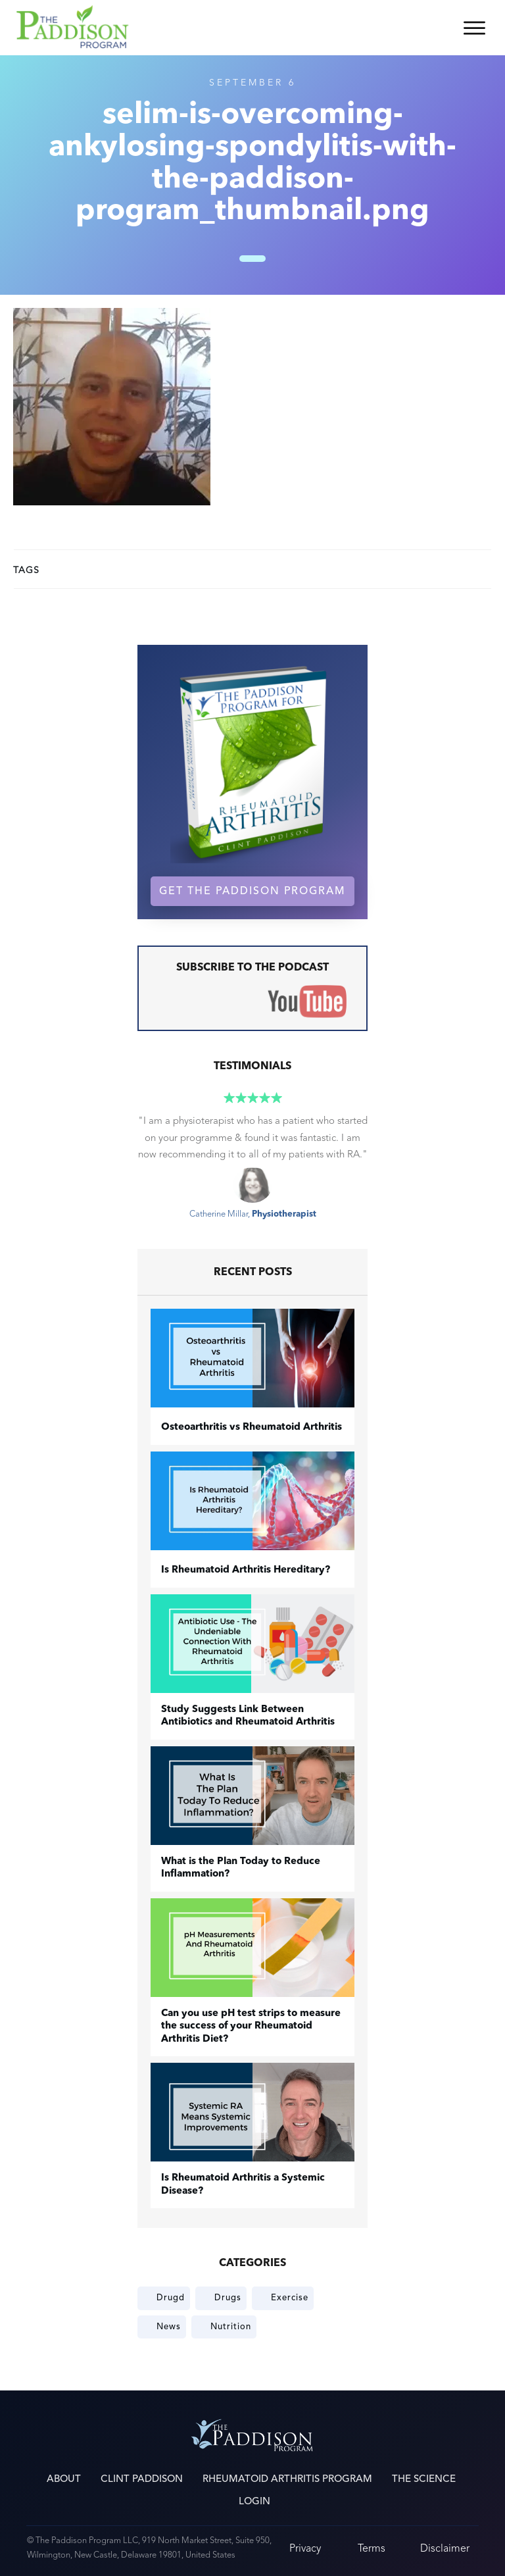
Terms (371, 2548)
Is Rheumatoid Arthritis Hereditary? (245, 1570)
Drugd (170, 2297)
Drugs (227, 2297)
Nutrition (230, 2326)
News (168, 2326)
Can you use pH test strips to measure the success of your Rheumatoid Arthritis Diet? (251, 2026)
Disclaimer (444, 2548)
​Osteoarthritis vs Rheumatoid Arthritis (251, 1427)
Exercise (289, 2297)
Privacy (305, 2548)
